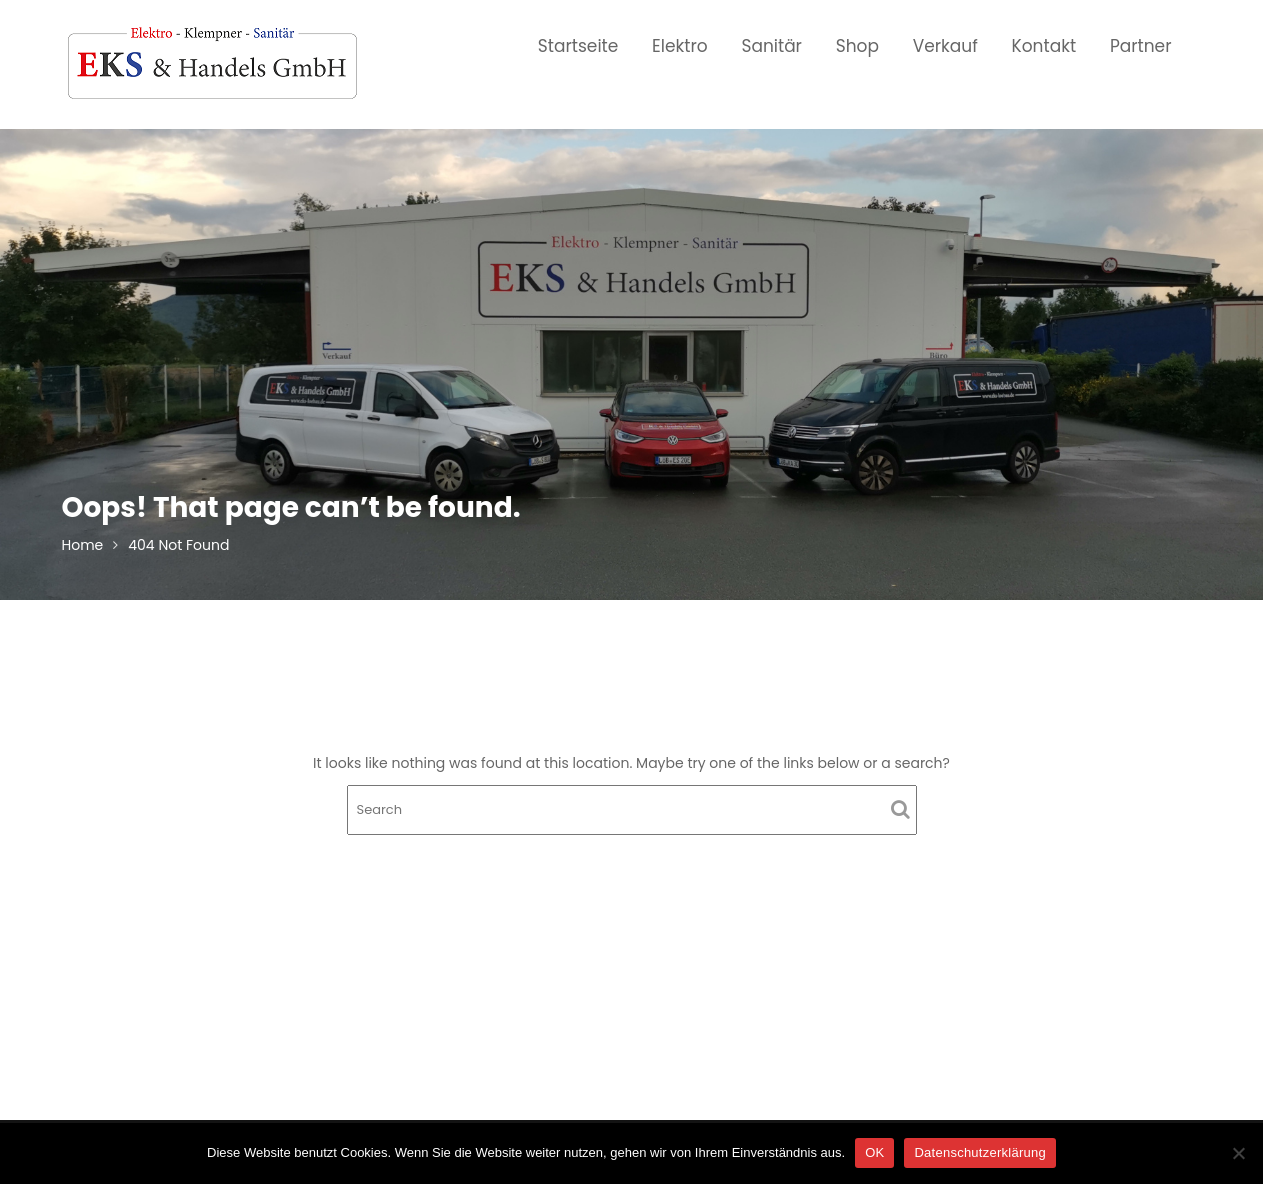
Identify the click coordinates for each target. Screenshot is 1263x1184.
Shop (857, 46)
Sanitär (771, 46)
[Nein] (1238, 1153)
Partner (1141, 46)
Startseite (578, 46)
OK (874, 1152)
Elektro (680, 46)
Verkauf (945, 46)
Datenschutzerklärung (979, 1152)
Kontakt (1044, 46)
